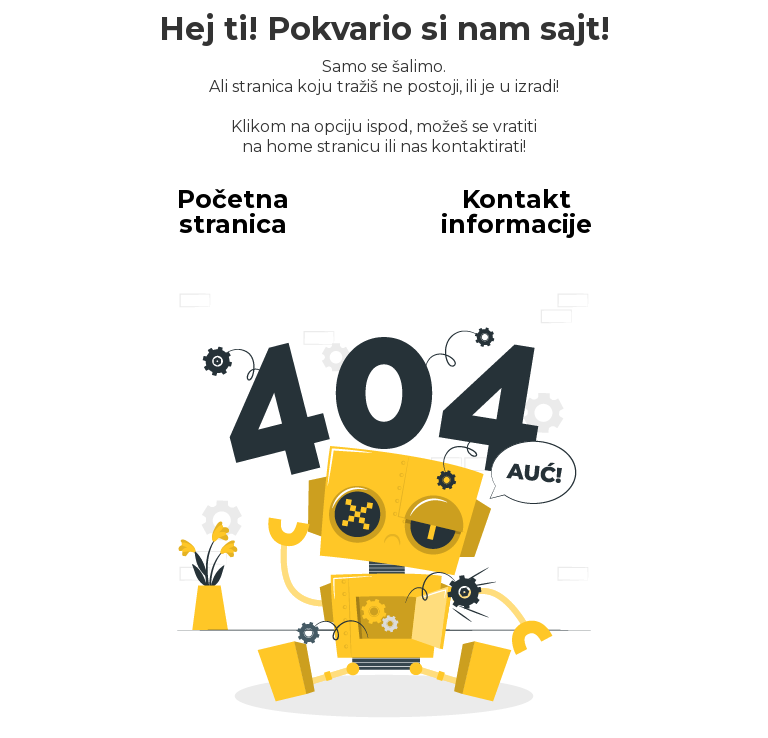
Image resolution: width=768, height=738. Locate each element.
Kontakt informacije (516, 211)
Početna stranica (233, 211)
